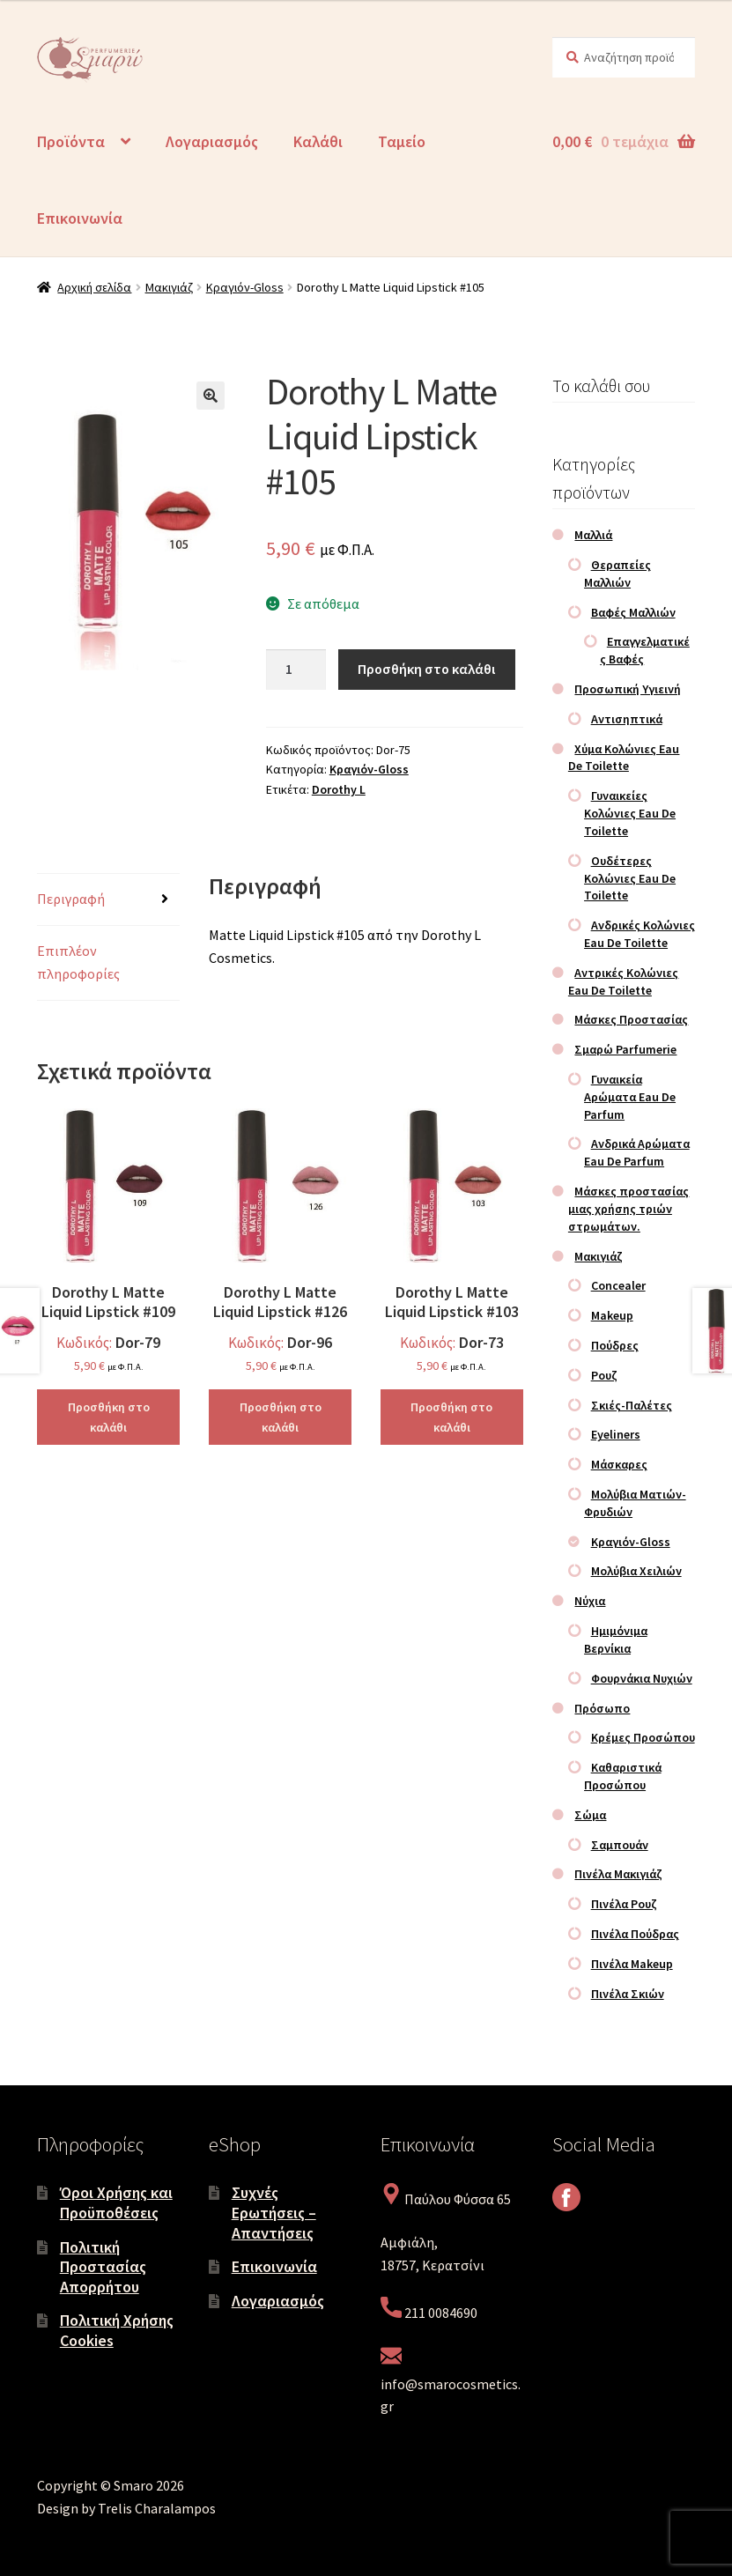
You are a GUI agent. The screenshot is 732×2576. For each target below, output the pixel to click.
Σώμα (590, 1815)
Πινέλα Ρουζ (624, 1904)
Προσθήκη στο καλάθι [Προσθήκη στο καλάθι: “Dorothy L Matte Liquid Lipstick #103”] (451, 1417)
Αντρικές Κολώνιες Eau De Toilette (623, 981)
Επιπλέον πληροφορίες (78, 962)
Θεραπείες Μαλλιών (617, 573)
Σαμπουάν (619, 1845)
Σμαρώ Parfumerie (625, 1049)
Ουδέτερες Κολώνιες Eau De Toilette (630, 878)
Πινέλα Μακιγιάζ (618, 1874)
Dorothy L (339, 789)
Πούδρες (615, 1345)
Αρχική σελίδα (94, 287)
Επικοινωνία (79, 218)
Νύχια (589, 1601)
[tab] (108, 900)
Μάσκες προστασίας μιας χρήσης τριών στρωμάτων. (629, 1208)
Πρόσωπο (602, 1708)
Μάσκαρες (619, 1464)
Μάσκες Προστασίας (631, 1019)
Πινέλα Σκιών (627, 1994)
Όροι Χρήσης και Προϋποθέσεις (116, 2202)
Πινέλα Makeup (632, 1964)
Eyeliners (615, 1434)
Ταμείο (401, 141)
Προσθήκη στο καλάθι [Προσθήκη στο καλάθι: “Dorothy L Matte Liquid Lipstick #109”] (109, 1417)
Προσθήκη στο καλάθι (426, 668)
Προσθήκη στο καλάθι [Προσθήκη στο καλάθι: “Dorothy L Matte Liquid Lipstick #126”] (281, 1417)
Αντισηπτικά (626, 719)
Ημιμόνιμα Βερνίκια (615, 1639)
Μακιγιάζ (169, 287)
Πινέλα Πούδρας (635, 1934)
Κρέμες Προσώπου (643, 1737)
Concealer (618, 1285)
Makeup (612, 1315)
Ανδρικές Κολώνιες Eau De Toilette (639, 934)
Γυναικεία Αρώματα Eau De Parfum (630, 1096)
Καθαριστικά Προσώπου (623, 1776)
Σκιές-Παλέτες (631, 1405)
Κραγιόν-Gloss (245, 287)
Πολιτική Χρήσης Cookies (117, 2330)
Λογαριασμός (212, 141)
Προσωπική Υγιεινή (627, 689)
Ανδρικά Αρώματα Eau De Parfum (637, 1152)
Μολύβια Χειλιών (636, 1571)
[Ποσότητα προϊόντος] (296, 669)
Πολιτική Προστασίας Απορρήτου (103, 2267)
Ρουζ (604, 1375)
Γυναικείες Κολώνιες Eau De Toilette (630, 813)
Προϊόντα (71, 141)
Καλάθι (318, 141)
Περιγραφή (71, 898)
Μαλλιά (593, 535)
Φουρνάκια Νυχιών (641, 1678)
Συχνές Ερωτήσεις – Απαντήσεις (274, 2212)
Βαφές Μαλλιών (633, 612)
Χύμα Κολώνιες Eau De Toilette (624, 757)
